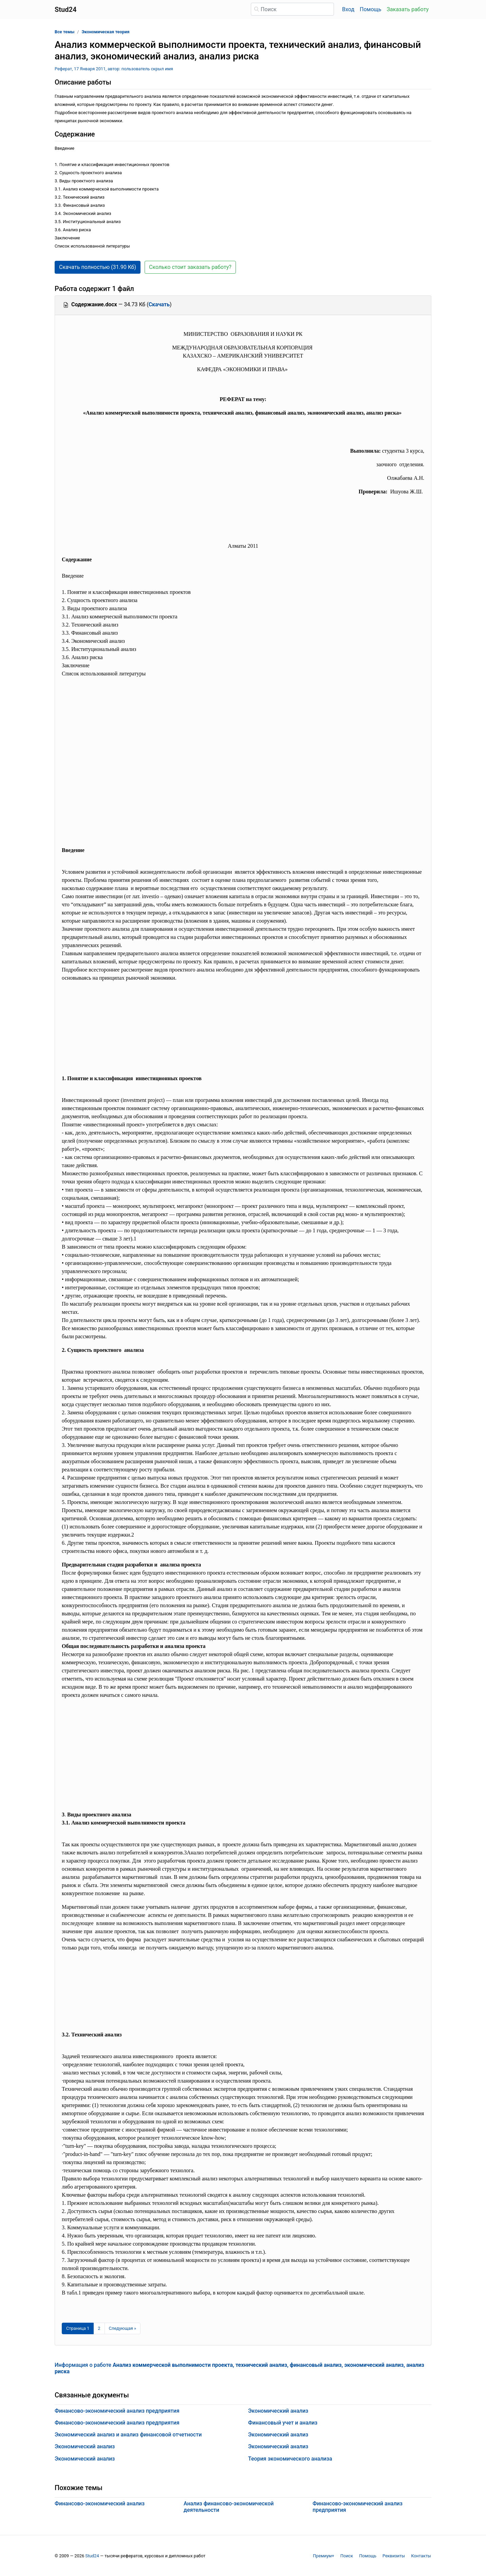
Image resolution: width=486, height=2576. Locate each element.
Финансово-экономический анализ (100, 2503)
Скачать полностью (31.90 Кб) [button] (97, 267)
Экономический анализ (85, 2446)
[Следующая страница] (123, 2328)
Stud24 (92, 2555)
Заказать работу (408, 9)
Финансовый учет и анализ (282, 2422)
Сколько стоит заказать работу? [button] (190, 267)
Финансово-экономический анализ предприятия (117, 2411)
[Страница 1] (78, 2328)
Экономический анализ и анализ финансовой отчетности (128, 2434)
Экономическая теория (106, 31)
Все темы (64, 31)
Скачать (159, 304)
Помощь (370, 9)
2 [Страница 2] (99, 2328)
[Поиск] (292, 9)
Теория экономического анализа (290, 2458)
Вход (348, 9)
